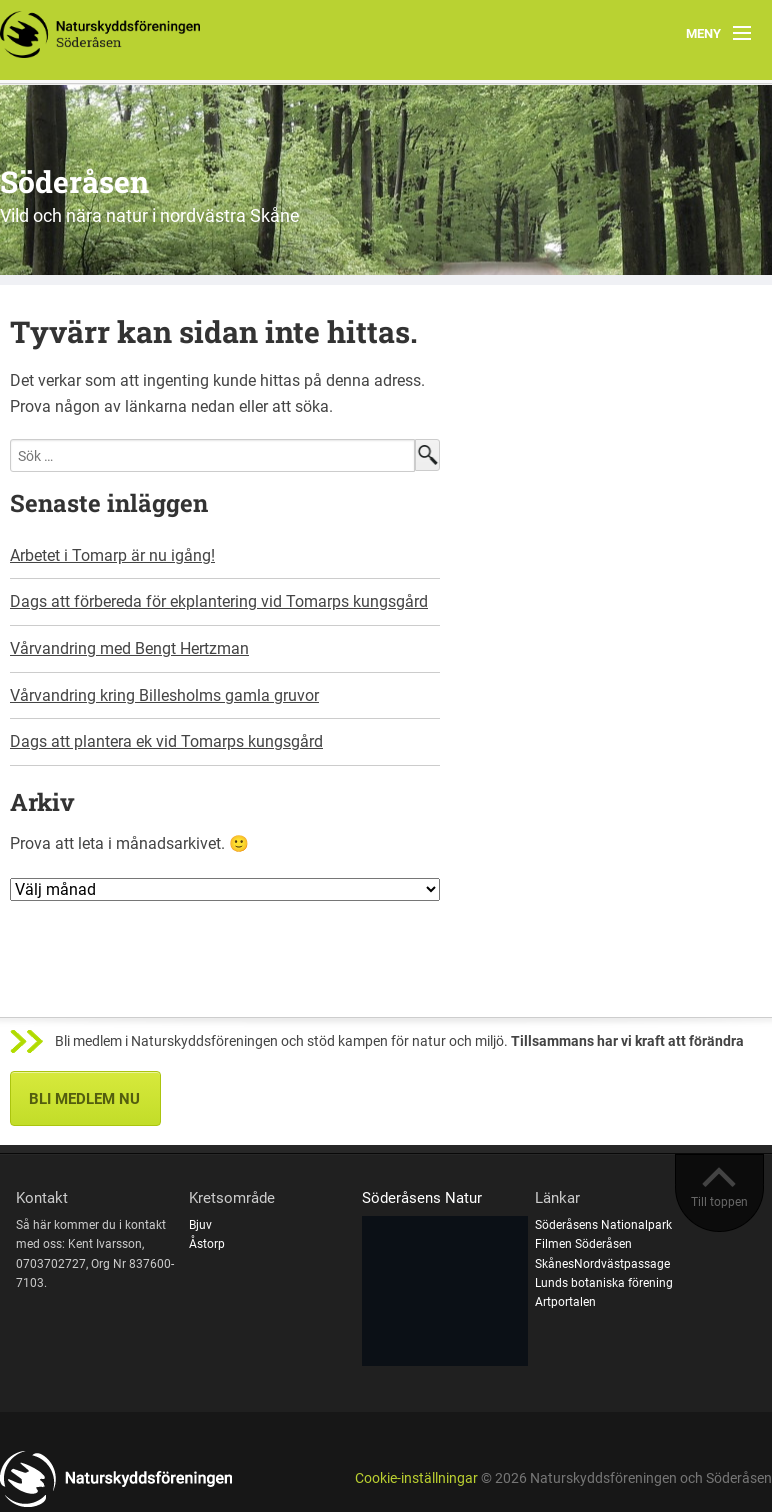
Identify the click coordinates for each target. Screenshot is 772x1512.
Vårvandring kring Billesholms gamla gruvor (164, 695)
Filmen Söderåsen (583, 1244)
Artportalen (565, 1302)
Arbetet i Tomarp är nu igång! (112, 555)
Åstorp (207, 1244)
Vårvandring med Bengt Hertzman (129, 648)
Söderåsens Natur (422, 1198)
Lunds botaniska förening (604, 1283)
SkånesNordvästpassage (602, 1264)
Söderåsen (74, 181)
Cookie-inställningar (416, 1478)
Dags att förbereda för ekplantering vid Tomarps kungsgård (219, 601)
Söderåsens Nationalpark (603, 1225)
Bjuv (200, 1225)
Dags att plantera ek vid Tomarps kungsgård (166, 741)
